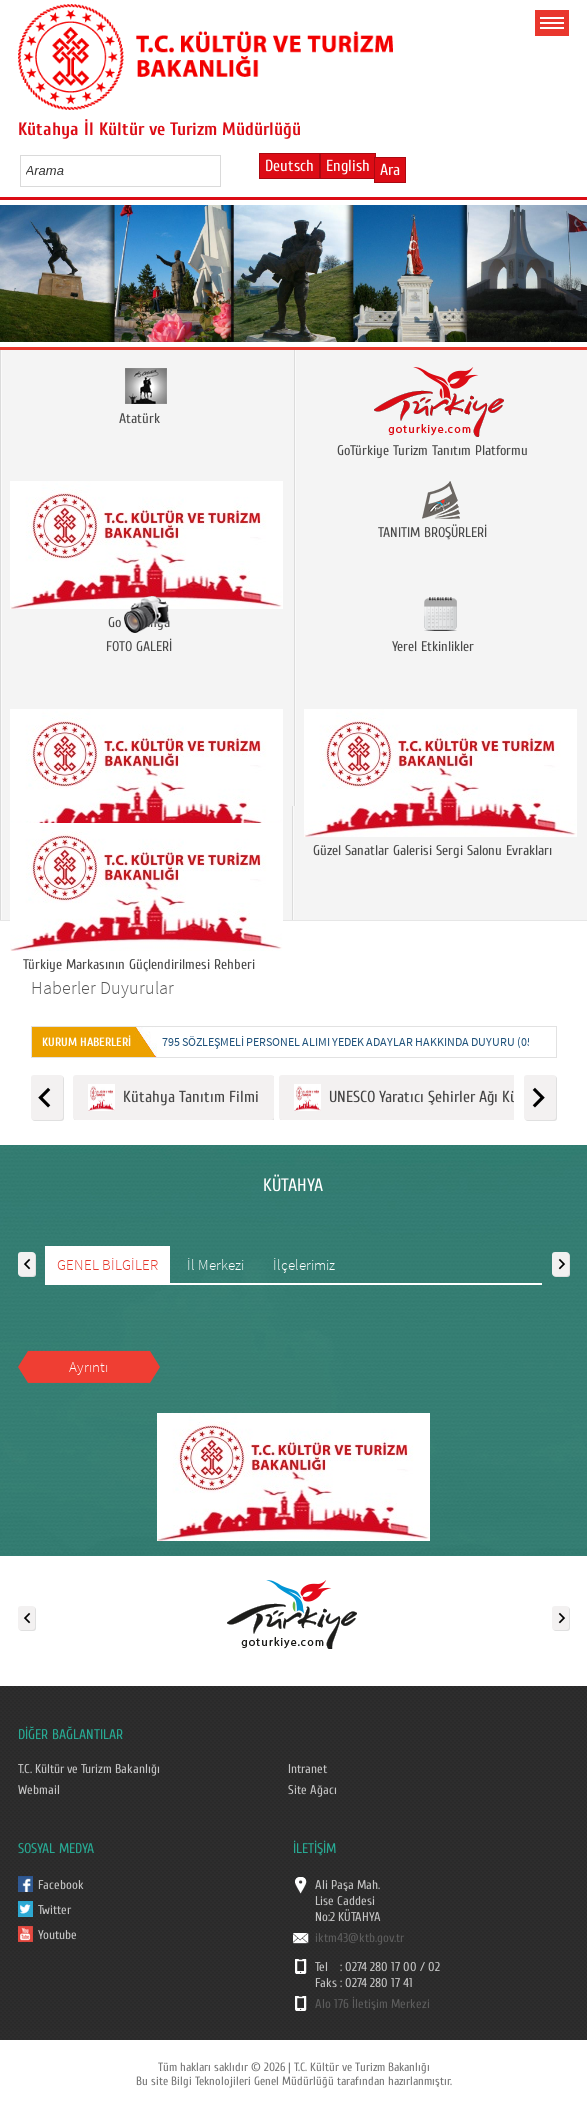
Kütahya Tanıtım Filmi (173, 1097)
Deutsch (289, 166)
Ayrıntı (88, 1366)
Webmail (39, 1790)
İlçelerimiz (304, 1264)
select (226, 170)
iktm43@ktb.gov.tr (359, 1938)
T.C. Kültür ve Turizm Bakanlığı (89, 1769)
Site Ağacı (312, 1790)
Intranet (307, 1769)
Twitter (54, 1910)
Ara (390, 170)
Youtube (57, 1935)
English (348, 166)
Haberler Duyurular (102, 987)
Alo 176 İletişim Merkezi (372, 2004)
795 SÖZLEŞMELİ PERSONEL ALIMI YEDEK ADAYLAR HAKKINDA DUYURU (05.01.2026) (370, 1041)
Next (564, 279)
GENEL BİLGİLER (107, 1264)
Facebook (61, 1885)
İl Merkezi (215, 1264)
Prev (22, 279)
